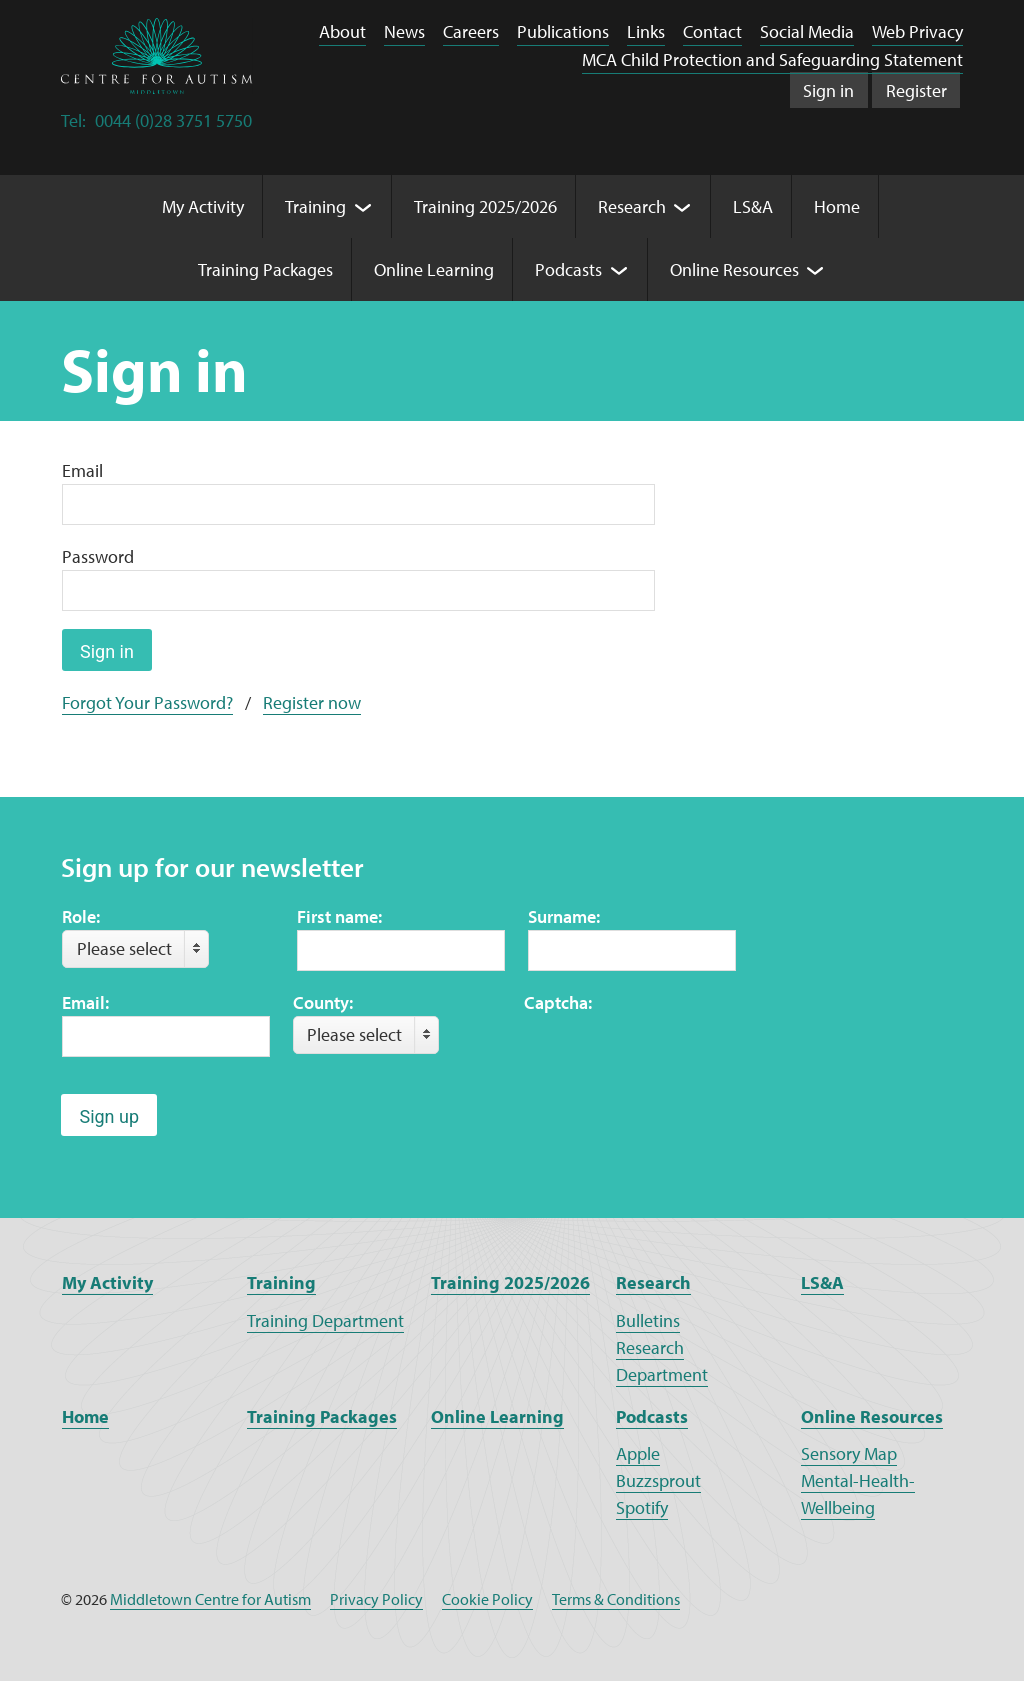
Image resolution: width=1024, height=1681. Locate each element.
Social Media (807, 31)
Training (281, 1282)
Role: (81, 916)
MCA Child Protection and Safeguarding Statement (772, 59)
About (342, 31)
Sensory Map (849, 1453)
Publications (563, 31)
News (404, 31)
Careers (471, 31)
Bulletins (648, 1320)
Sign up (109, 1116)
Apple (638, 1453)
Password (98, 556)
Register (916, 90)
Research (653, 1282)
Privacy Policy (376, 1599)
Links (646, 31)
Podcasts (652, 1416)
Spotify (642, 1507)
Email (82, 470)
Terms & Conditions (616, 1599)
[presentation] (676, 1055)
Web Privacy (917, 31)
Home (85, 1416)
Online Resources (872, 1416)
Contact (712, 31)
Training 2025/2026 (510, 1282)
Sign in (828, 90)
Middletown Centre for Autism (210, 1599)
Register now (312, 702)
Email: (85, 1002)
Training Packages (322, 1416)
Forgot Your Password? (147, 702)
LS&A (822, 1282)
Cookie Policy (487, 1599)
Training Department (325, 1320)
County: (323, 1002)
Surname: (564, 916)
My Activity (107, 1282)
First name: (339, 916)
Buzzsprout (658, 1480)
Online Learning (497, 1416)
